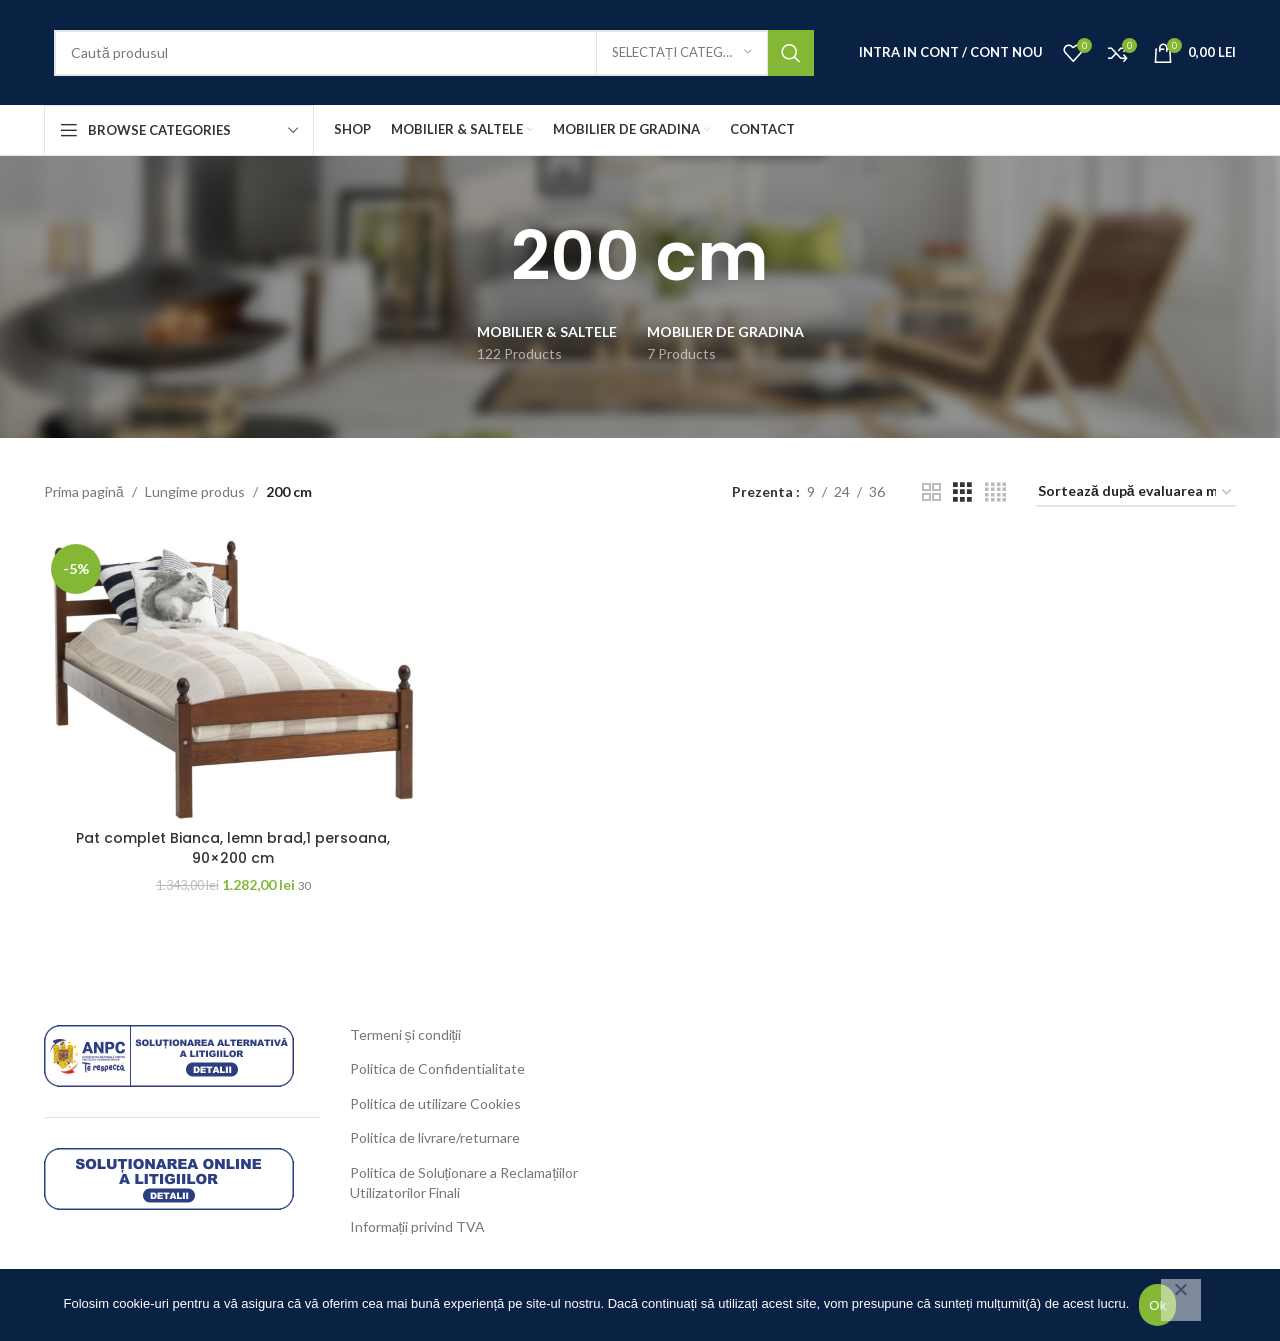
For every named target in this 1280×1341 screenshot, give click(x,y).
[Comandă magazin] (1136, 492)
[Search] (434, 53)
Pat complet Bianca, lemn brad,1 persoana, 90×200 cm (233, 848)
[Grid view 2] (931, 492)
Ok (1157, 1305)
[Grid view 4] (995, 492)
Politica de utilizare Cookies (435, 1103)
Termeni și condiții (406, 1034)
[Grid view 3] (962, 492)
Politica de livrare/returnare (435, 1137)
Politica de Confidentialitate (437, 1068)
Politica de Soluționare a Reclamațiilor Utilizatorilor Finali (464, 1182)
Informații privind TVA (418, 1226)
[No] (1181, 1300)
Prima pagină (84, 491)
